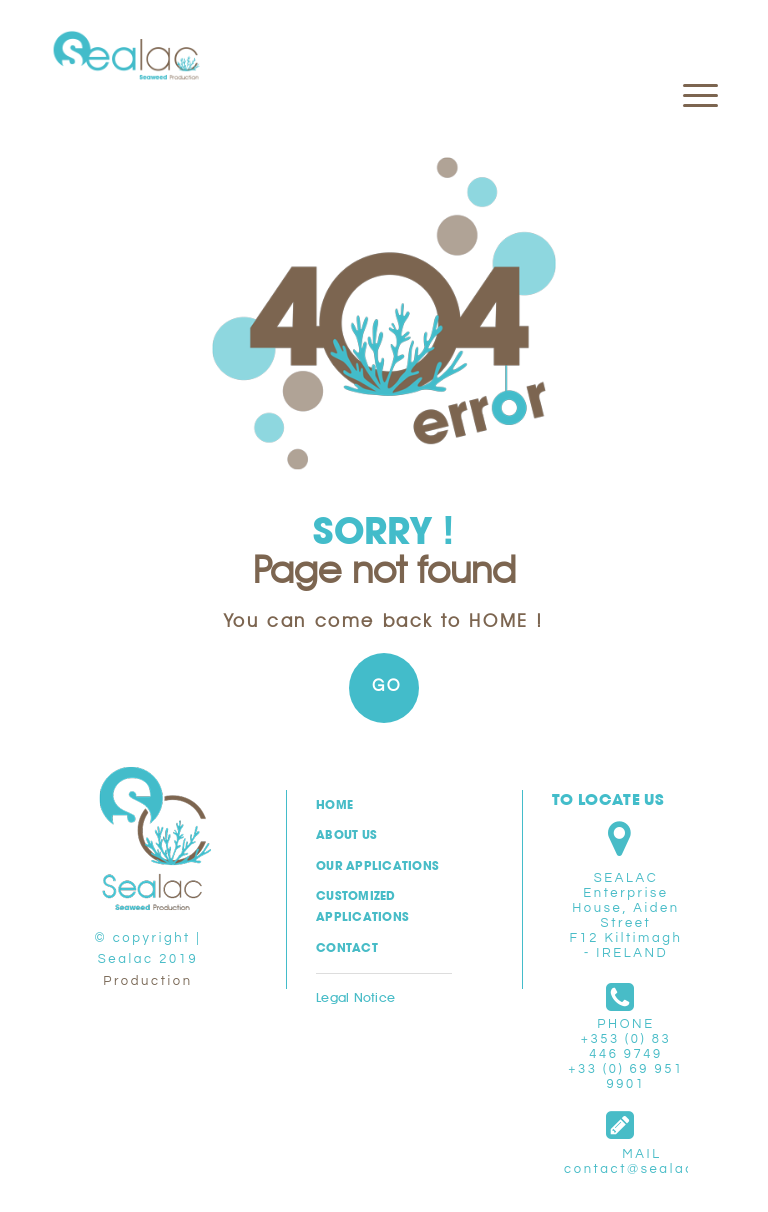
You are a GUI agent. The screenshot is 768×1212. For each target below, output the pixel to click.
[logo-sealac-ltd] (126, 56)
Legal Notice (355, 997)
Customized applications (362, 906)
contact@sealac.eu (642, 1169)
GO (387, 686)
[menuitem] (690, 46)
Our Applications (377, 865)
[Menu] (690, 46)
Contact (347, 947)
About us (346, 834)
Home (334, 804)
